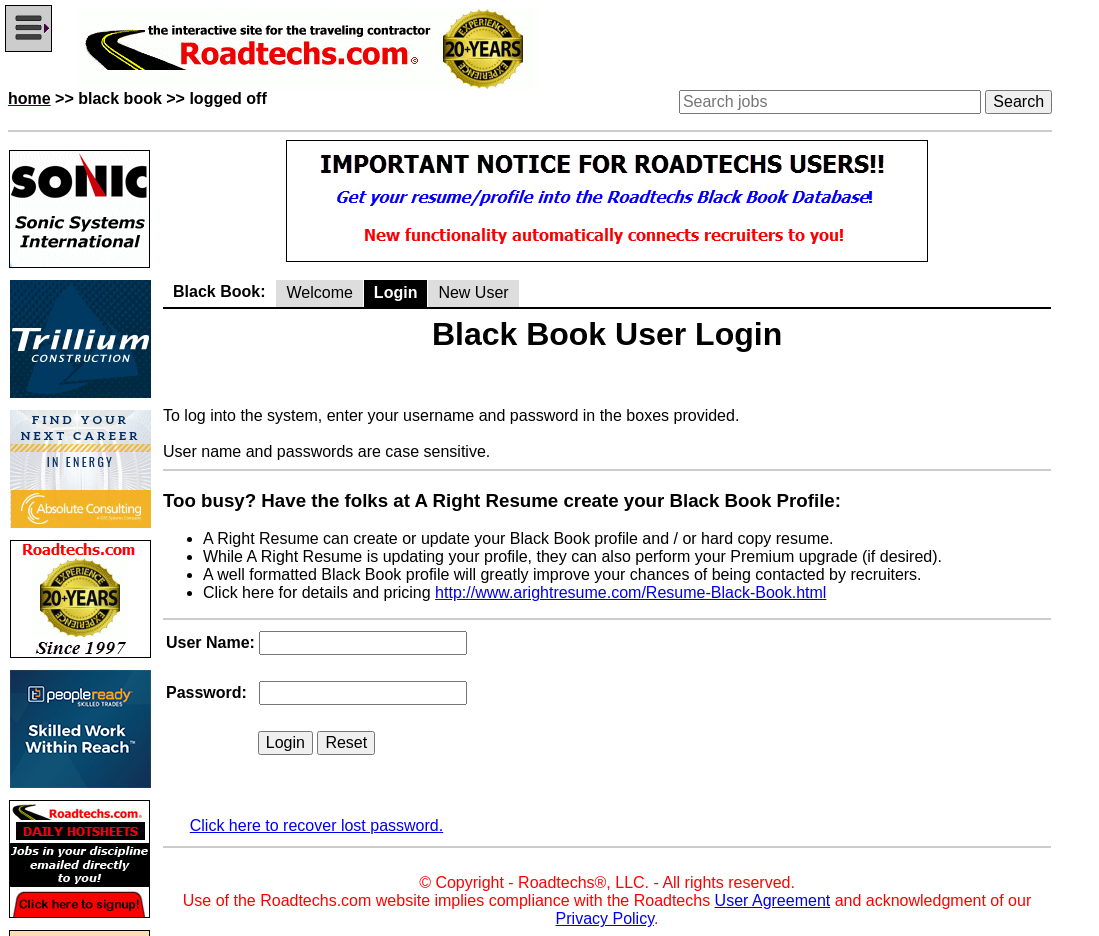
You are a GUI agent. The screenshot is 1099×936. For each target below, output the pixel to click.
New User (473, 292)
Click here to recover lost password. (316, 825)
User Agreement (773, 900)
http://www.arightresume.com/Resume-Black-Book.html (630, 592)
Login (396, 292)
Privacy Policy (605, 918)
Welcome (319, 292)
